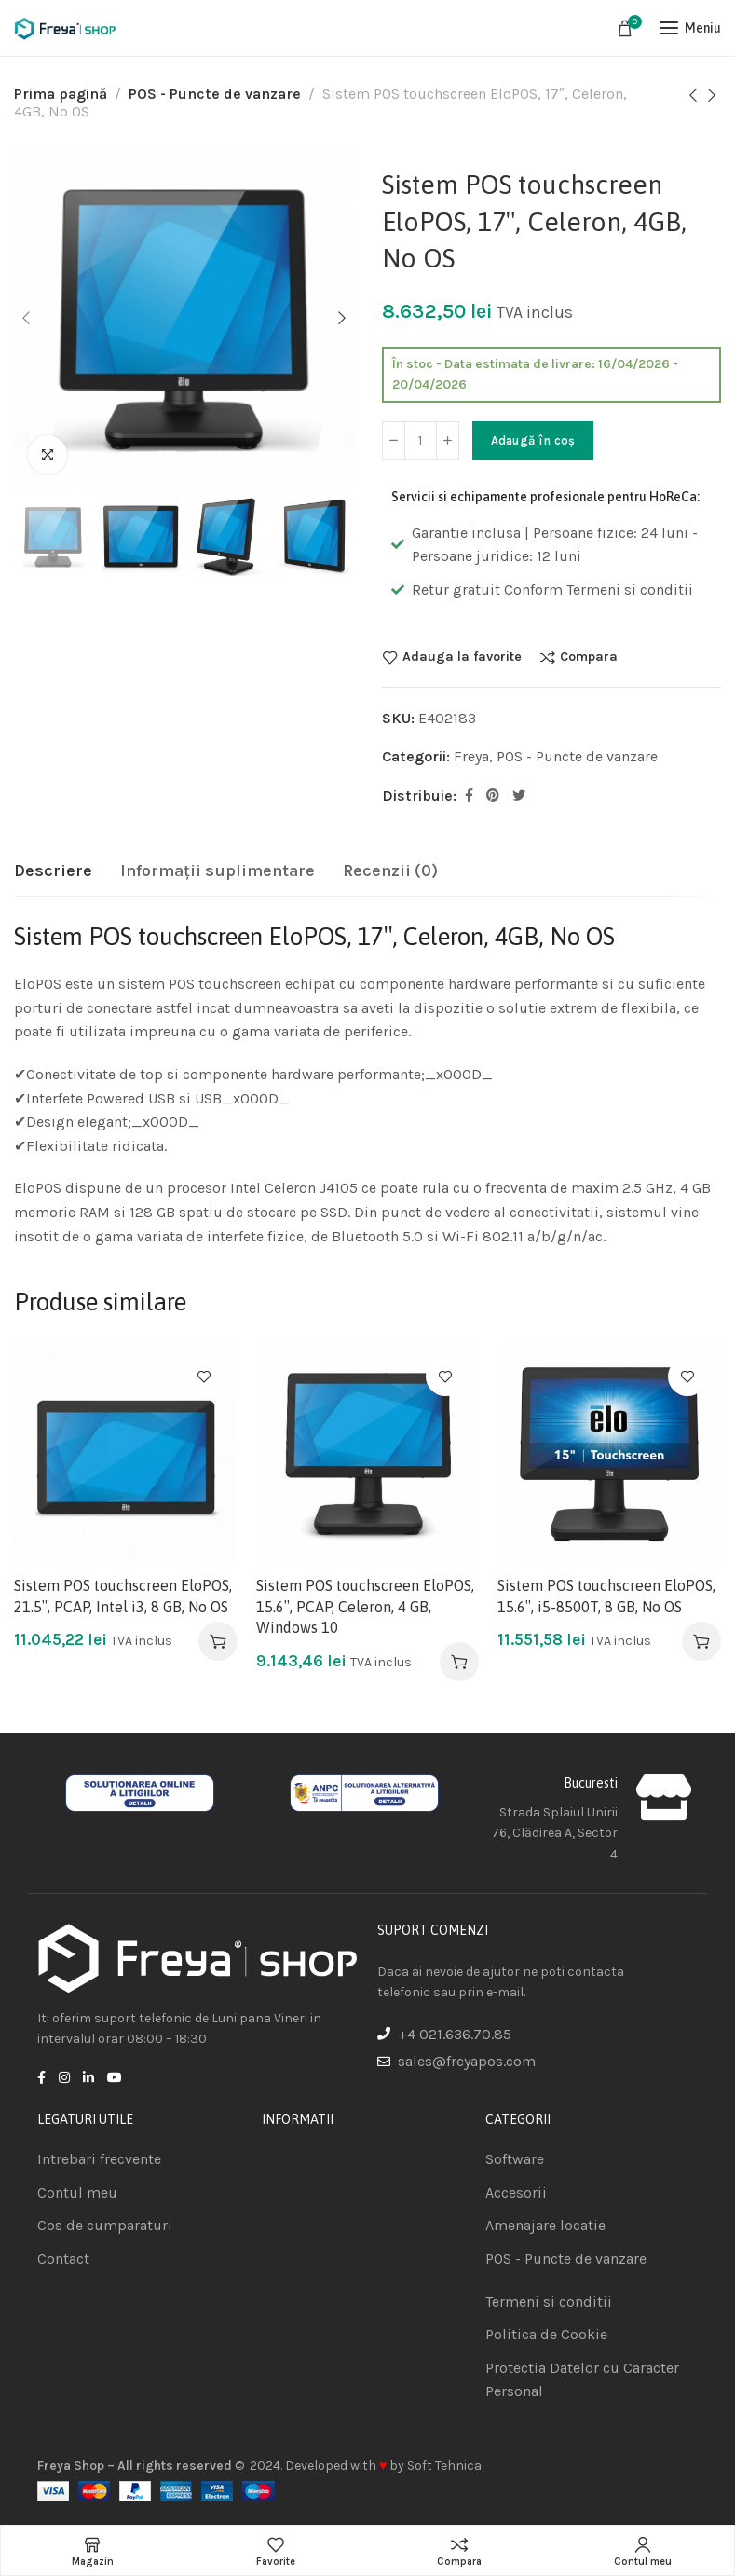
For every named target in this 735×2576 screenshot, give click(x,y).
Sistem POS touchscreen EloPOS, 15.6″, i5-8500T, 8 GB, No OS (606, 1595)
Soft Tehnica (444, 2465)
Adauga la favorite (462, 657)
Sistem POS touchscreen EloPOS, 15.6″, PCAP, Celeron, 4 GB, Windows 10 (365, 1606)
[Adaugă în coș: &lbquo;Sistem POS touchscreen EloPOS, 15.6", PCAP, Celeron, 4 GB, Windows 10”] (459, 1661)
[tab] (53, 871)
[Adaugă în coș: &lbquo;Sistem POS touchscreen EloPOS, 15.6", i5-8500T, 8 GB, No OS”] (701, 1641)
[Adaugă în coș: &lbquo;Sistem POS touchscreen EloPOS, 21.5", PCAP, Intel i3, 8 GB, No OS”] (218, 1641)
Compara (589, 657)
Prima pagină (60, 94)
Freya (471, 756)
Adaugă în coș (533, 440)
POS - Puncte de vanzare (215, 94)
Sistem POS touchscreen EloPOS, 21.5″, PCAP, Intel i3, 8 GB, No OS (123, 1595)
